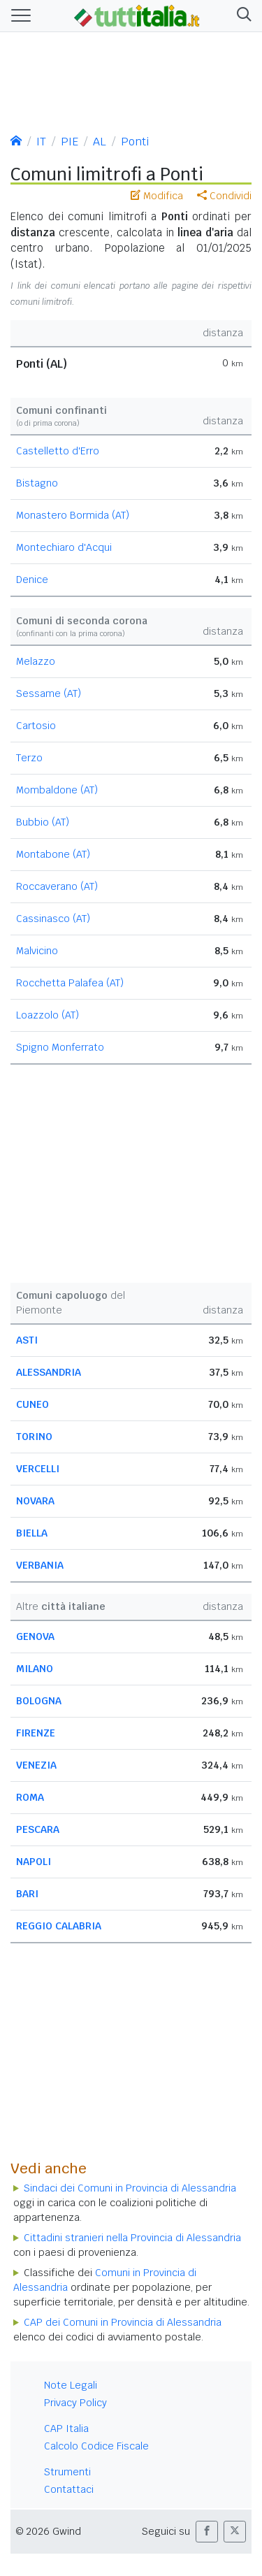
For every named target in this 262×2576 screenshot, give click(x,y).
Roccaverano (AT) (57, 886)
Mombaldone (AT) (57, 790)
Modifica (157, 195)
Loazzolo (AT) (47, 1015)
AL (99, 141)
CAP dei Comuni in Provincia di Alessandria (122, 2322)
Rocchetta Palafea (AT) (70, 983)
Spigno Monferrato (60, 1047)
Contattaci (69, 2489)
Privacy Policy (75, 2402)
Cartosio (36, 725)
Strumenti (67, 2472)
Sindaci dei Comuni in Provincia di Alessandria (130, 2188)
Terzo (29, 757)
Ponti (135, 141)
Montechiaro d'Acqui (64, 547)
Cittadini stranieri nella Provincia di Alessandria (132, 2237)
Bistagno (37, 483)
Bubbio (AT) (42, 822)
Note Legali (70, 2385)
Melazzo (35, 661)
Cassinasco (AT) (53, 918)
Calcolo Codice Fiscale (96, 2446)
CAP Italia (66, 2428)
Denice (32, 579)
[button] (241, 16)
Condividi (224, 195)
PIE (69, 141)
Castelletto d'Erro (57, 451)
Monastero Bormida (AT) (72, 515)
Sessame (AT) (48, 693)
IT (41, 141)
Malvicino (37, 950)
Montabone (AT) (53, 854)
